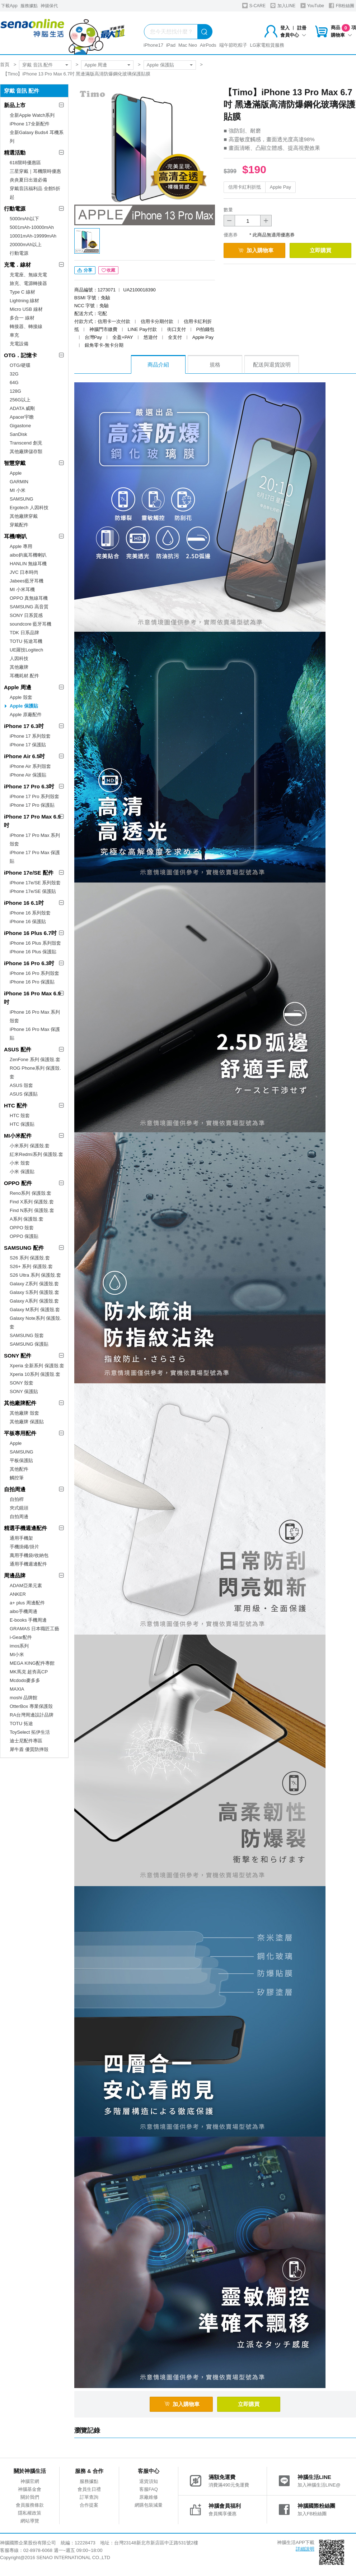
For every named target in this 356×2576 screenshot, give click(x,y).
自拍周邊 (14, 1489)
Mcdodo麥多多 (25, 1680)
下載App (9, 5)
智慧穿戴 (14, 463)
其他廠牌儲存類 (26, 451)
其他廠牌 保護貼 (27, 1421)
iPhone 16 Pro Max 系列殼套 (35, 1016)
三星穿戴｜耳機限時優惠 (35, 171)
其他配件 (19, 1469)
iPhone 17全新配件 (30, 123)
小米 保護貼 (22, 1171)
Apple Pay (280, 187)
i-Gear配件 (21, 1637)
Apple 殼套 (21, 697)
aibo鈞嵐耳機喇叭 (28, 555)
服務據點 (29, 5)
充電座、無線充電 (28, 274)
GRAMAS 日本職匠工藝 (34, 1628)
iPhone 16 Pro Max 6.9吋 (32, 997)
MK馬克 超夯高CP (29, 1671)
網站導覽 (29, 2521)
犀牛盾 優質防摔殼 (29, 1749)
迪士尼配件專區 (26, 1740)
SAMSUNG (21, 499)
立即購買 (320, 250)
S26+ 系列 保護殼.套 (31, 1266)
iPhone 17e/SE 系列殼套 (35, 882)
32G (14, 374)
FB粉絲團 (341, 5)
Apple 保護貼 (160, 65)
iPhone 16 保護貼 (28, 921)
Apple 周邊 (95, 65)
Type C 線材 (22, 292)
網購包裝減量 (149, 2505)
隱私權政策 (29, 2513)
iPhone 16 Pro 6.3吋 (29, 963)
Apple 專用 (21, 546)
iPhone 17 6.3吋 (24, 726)
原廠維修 (148, 2497)
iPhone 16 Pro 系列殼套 (34, 973)
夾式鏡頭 (19, 1508)
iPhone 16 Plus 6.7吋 (30, 933)
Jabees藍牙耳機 (26, 581)
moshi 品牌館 (23, 1697)
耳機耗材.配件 (24, 675)
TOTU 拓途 (21, 1723)
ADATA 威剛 (22, 408)
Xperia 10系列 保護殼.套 (35, 1374)
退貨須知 (148, 2481)
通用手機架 (21, 1538)
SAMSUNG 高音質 (29, 606)
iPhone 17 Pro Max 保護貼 (35, 857)
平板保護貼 (21, 1460)
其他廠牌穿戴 (24, 516)
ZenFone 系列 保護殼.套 (35, 1059)
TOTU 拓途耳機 (26, 641)
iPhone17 (153, 45)
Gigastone (20, 425)
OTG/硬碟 (20, 365)
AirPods (208, 45)
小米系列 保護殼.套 (30, 1145)
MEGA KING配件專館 (32, 1663)
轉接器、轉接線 (26, 326)
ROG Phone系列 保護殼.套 (35, 1072)
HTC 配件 (15, 1105)
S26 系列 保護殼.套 (30, 1258)
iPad (170, 45)
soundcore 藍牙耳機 (30, 624)
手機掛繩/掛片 (24, 1546)
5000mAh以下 (24, 218)
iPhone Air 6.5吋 (24, 756)
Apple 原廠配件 (26, 714)
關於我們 (29, 2497)
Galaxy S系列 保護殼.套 (34, 1292)
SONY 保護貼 (24, 1391)
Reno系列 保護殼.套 (30, 1193)
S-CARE (254, 5)
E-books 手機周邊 (28, 1620)
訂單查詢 (89, 2497)
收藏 (108, 270)
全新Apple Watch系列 (32, 115)
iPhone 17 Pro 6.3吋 (29, 786)
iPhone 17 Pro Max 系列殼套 (35, 840)
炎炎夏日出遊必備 (28, 180)
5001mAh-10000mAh (32, 227)
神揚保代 (49, 5)
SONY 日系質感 (26, 615)
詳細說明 (305, 2549)
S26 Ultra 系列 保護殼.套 (35, 1275)
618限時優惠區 (25, 162)
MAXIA (17, 1689)
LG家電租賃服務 (267, 45)
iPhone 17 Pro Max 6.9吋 (32, 821)
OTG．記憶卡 (20, 355)
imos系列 (19, 1646)
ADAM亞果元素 (26, 1585)
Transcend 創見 (26, 443)
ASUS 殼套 (21, 1085)
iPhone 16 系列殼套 (30, 913)
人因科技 (19, 658)
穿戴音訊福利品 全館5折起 (35, 193)
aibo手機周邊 (23, 1611)
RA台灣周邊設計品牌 (31, 1715)
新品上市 (14, 105)
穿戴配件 (19, 524)
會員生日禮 (89, 2489)
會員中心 (293, 35)
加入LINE (282, 5)
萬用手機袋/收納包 (29, 1555)
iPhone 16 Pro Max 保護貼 (35, 1034)
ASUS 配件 (17, 1049)
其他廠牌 (19, 667)
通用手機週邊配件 (28, 1564)
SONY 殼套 (21, 1383)
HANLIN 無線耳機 (28, 563)
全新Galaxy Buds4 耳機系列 (37, 137)
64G (14, 382)
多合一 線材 (22, 318)
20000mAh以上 (26, 244)
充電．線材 (17, 265)
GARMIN (19, 481)
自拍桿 (17, 1499)
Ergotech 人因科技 (29, 507)
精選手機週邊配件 (25, 1528)
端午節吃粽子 (233, 45)
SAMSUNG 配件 (24, 1248)
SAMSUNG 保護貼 (29, 1344)
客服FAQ (148, 2489)
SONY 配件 (17, 1355)
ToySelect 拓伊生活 (30, 1732)
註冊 (301, 28)
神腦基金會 (29, 2489)
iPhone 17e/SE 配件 (28, 873)
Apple (16, 473)
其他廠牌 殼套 (24, 1413)
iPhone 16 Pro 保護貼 (32, 982)
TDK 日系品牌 (24, 632)
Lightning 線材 (24, 300)
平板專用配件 (20, 1433)
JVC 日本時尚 (24, 572)
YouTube (312, 5)
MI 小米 (17, 490)
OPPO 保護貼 (24, 1236)
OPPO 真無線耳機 (29, 598)
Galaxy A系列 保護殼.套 (34, 1301)
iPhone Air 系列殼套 (30, 766)
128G (15, 391)
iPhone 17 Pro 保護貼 (32, 805)
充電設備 (19, 343)
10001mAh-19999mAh (33, 236)
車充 (14, 335)
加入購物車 (255, 250)
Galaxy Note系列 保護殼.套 (35, 1322)
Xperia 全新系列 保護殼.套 (37, 1365)
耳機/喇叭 (15, 536)
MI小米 (17, 1654)
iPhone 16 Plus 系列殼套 (35, 943)
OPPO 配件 (18, 1183)
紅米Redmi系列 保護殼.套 (36, 1154)
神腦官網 (29, 2481)
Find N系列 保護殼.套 (32, 1210)
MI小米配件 (18, 1136)
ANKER (18, 1594)
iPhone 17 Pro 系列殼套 (34, 796)
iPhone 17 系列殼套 (30, 736)
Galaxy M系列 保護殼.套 (35, 1309)
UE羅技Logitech (26, 650)
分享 (85, 270)
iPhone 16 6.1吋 (24, 903)
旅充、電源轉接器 (28, 283)
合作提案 (89, 2505)
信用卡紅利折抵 (244, 187)
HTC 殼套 (20, 1115)
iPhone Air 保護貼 (28, 775)
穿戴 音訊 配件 (37, 65)
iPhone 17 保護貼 (28, 744)
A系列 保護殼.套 (26, 1219)
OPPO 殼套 (22, 1227)
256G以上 (20, 399)
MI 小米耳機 (22, 589)
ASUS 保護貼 (24, 1094)
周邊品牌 (14, 1575)
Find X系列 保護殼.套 (32, 1201)
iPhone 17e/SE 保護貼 (33, 891)
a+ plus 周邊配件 (27, 1602)
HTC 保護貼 (22, 1124)
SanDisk (18, 434)
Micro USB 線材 (26, 309)
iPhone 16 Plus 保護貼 (33, 951)
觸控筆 (17, 1477)
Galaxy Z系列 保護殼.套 (34, 1283)
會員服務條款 (30, 2505)
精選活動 (14, 152)
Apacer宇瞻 (22, 417)
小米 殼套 (20, 1163)
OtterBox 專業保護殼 (31, 1706)
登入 (285, 28)
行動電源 (14, 209)
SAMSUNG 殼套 (27, 1335)
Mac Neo (187, 45)
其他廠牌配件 (20, 1403)
